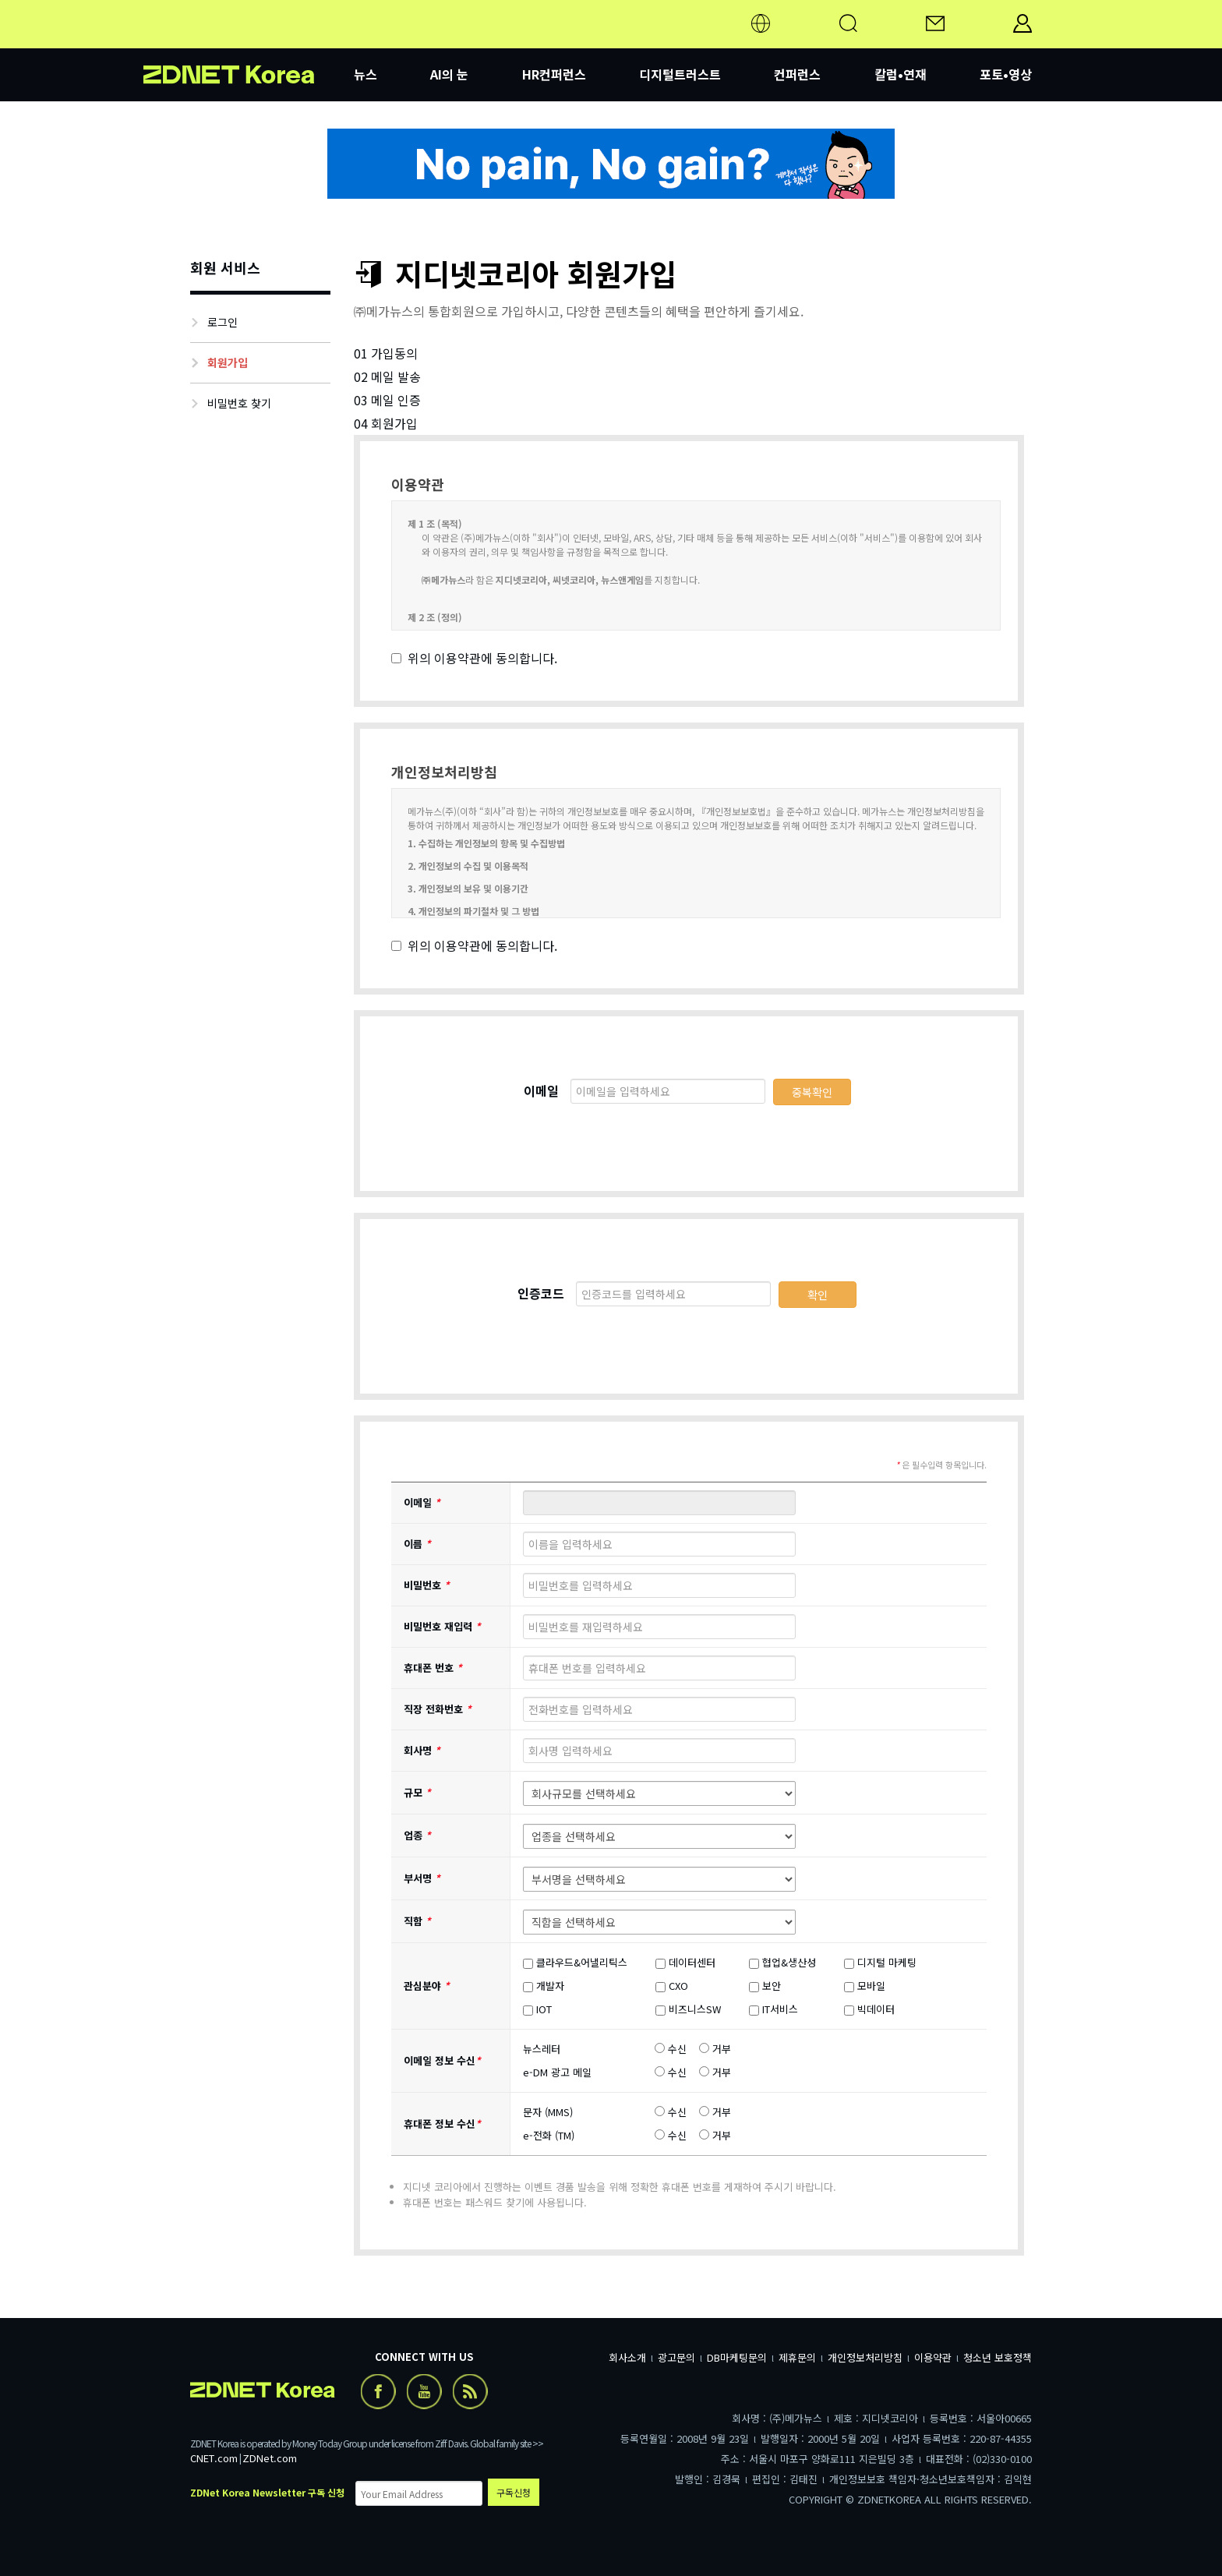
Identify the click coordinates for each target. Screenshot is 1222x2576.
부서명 (422, 1878)
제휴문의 (797, 2357)
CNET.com (214, 2458)
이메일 (541, 1090)
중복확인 (812, 1092)
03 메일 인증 (387, 399)
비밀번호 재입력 (442, 1626)
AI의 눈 (449, 74)
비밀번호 (427, 1585)
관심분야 (427, 1985)
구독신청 (513, 2492)
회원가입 (227, 362)
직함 (417, 1920)
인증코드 (540, 1293)
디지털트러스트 (680, 74)
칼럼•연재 (900, 74)
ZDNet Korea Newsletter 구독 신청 (267, 2492)
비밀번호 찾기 (239, 403)
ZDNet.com (269, 2458)
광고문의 (676, 2357)
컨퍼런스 (797, 74)
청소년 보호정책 (997, 2357)
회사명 (422, 1750)
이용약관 (933, 2357)
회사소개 (627, 2357)
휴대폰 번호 (433, 1667)
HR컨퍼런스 (554, 74)
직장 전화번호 (437, 1708)
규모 (417, 1792)
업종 (417, 1835)
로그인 (222, 322)
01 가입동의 (386, 353)
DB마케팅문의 (737, 2357)
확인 (817, 1294)
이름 (417, 1543)
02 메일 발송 (387, 376)
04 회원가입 (386, 423)
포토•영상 (1006, 74)
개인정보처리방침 (865, 2357)
